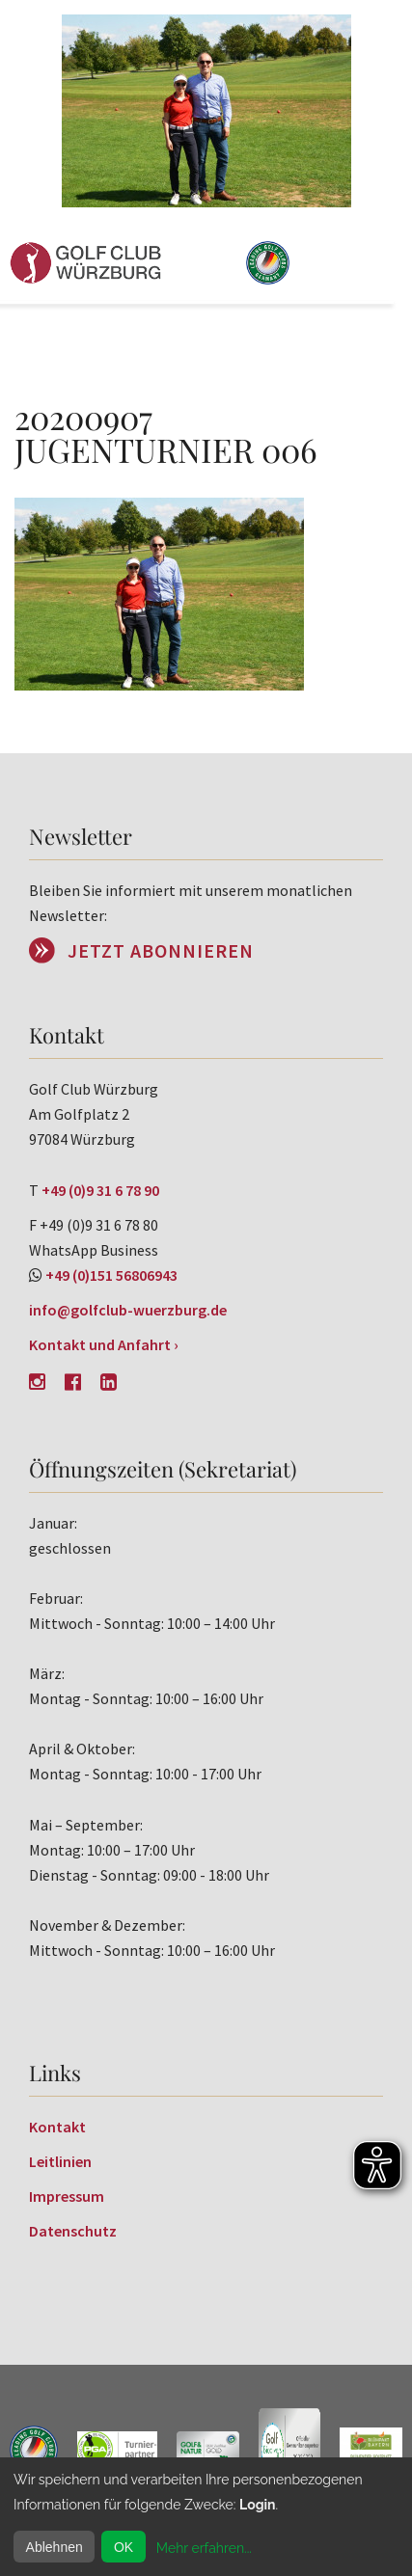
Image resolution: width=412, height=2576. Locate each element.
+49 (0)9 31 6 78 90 (100, 1190)
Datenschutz (73, 2230)
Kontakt (57, 2126)
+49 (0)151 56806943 (111, 1275)
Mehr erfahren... (204, 2548)
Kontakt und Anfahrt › (104, 1344)
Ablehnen (54, 2547)
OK (123, 2547)
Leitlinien (60, 2161)
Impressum (66, 2196)
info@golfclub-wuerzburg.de (128, 1309)
